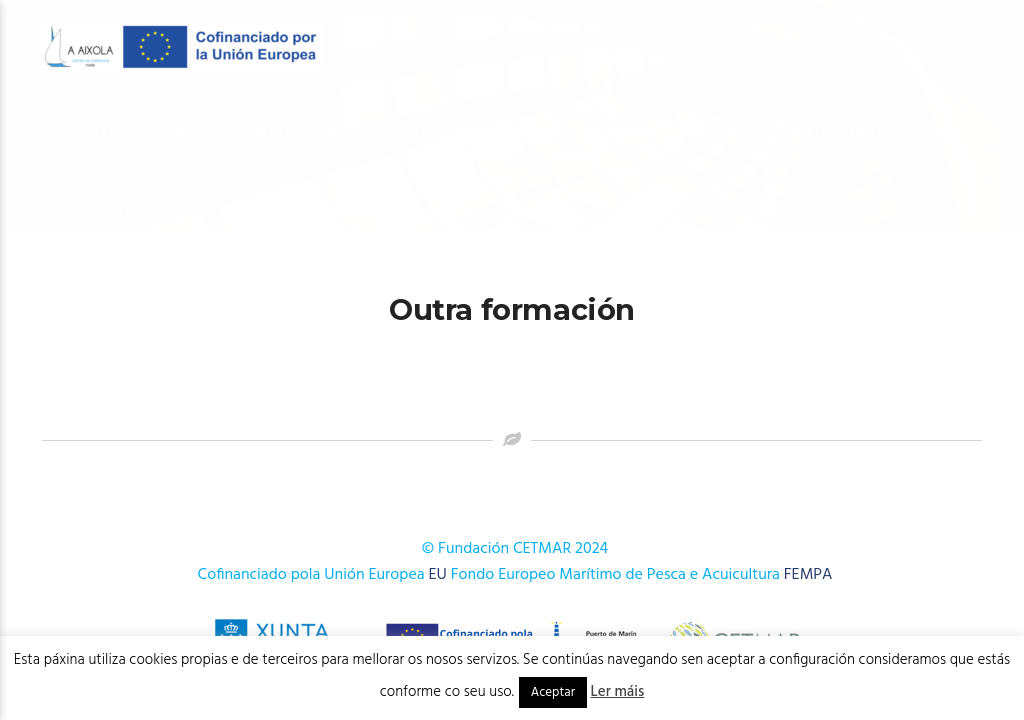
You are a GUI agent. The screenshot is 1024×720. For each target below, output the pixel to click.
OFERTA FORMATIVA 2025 (465, 131)
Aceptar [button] (553, 692)
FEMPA (808, 575)
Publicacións (831, 131)
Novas (940, 131)
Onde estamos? (116, 209)
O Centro (92, 131)
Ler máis (618, 692)
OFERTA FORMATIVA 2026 (259, 131)
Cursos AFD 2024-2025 (665, 131)
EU (438, 575)
